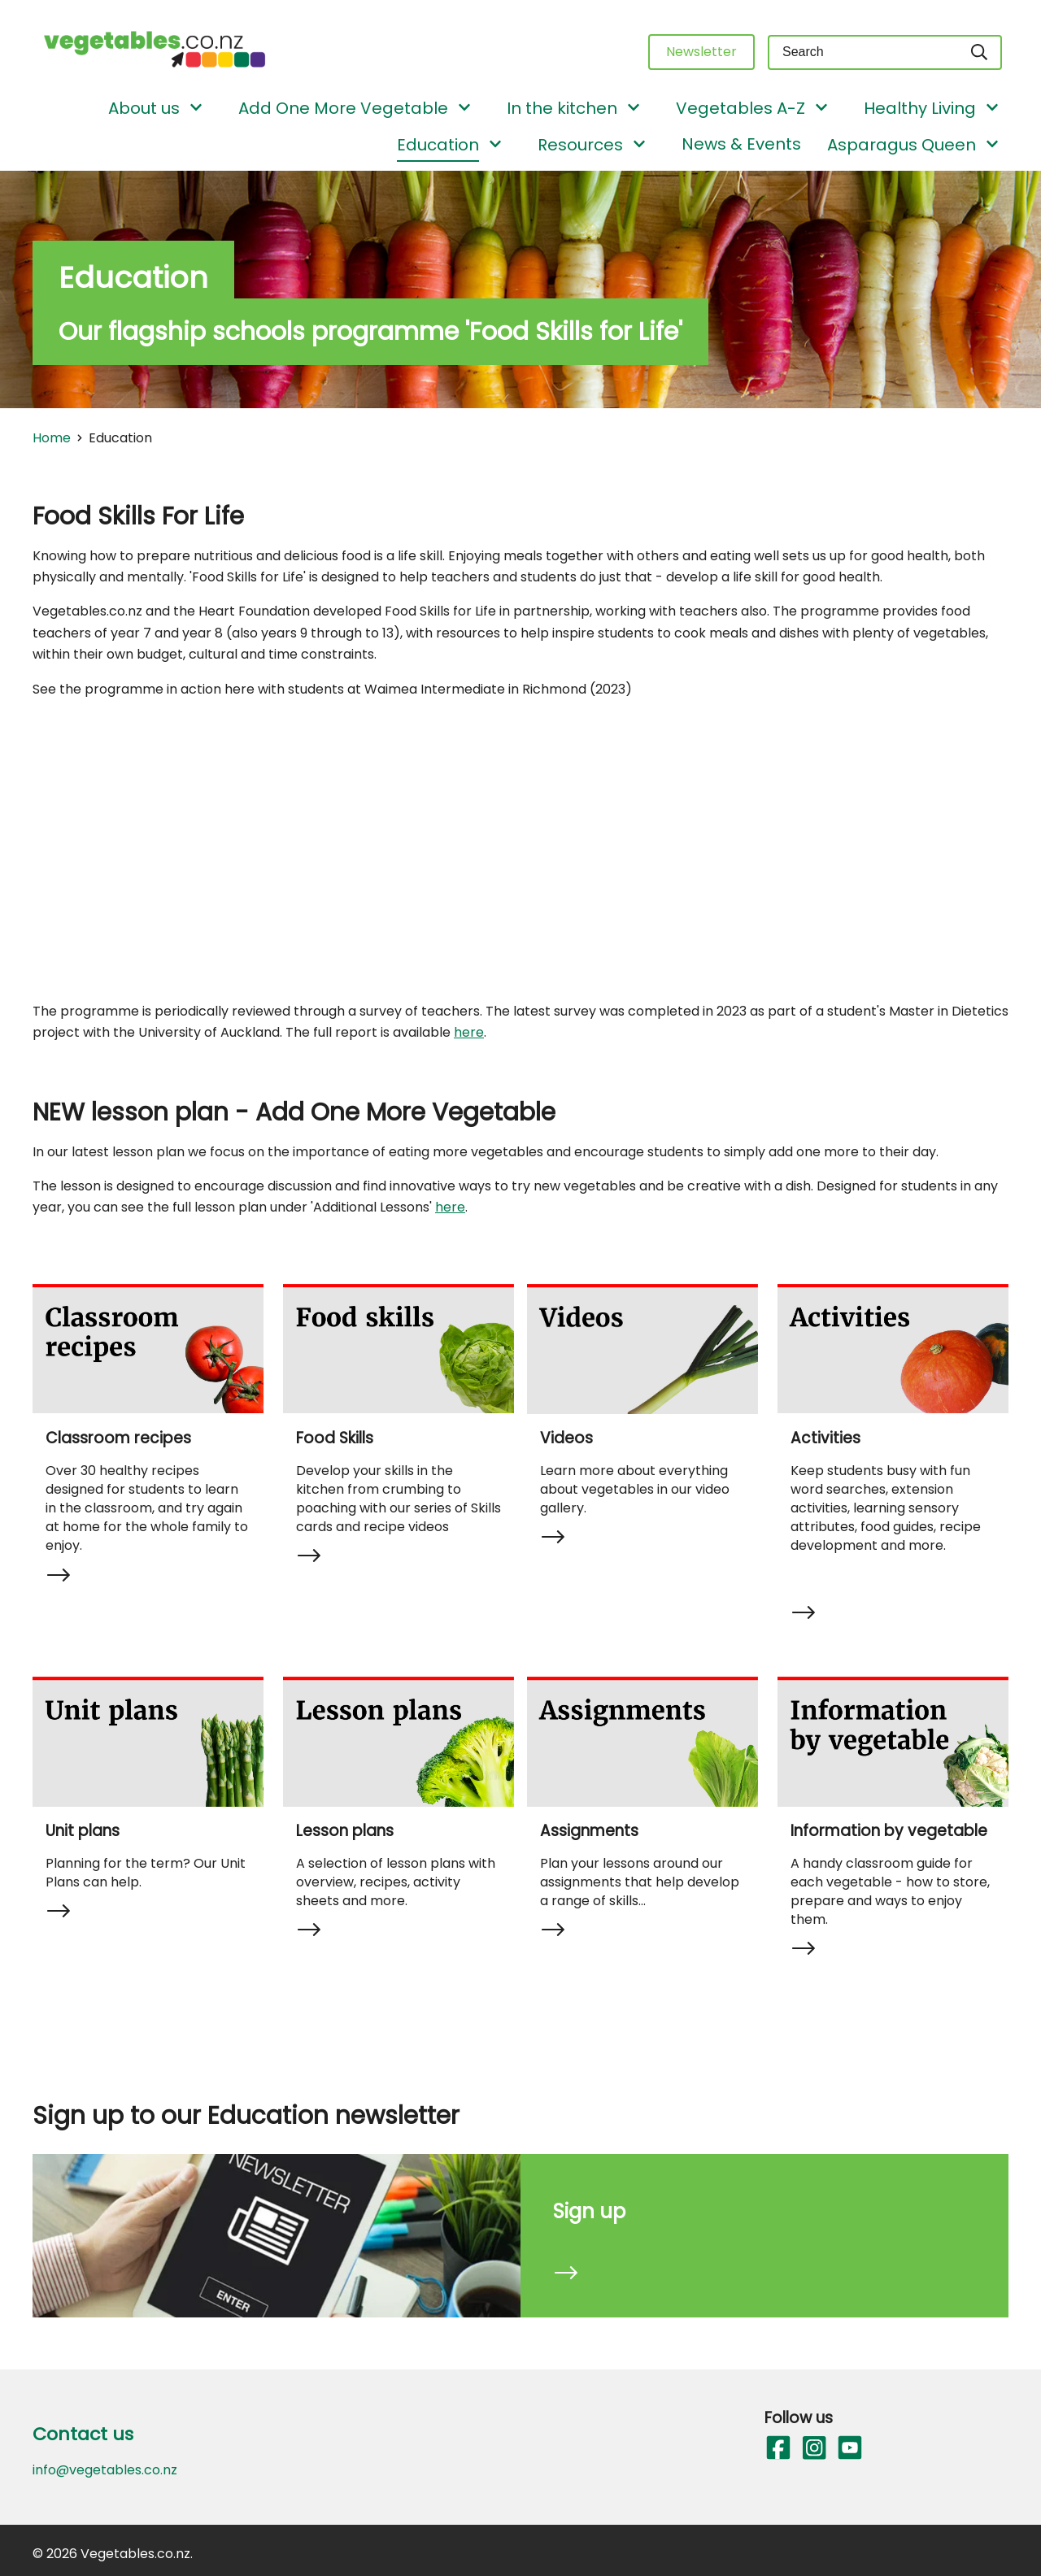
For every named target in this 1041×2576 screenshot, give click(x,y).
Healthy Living (920, 108)
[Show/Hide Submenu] (196, 109)
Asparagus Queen (901, 144)
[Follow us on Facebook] (777, 2448)
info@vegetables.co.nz (105, 2470)
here (469, 1032)
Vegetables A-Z (740, 108)
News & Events (741, 144)
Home (52, 438)
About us (144, 108)
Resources (580, 144)
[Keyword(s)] (863, 52)
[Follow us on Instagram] (813, 2448)
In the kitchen (562, 108)
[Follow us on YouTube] (849, 2448)
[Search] (980, 52)
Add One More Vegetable (343, 108)
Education (438, 144)
